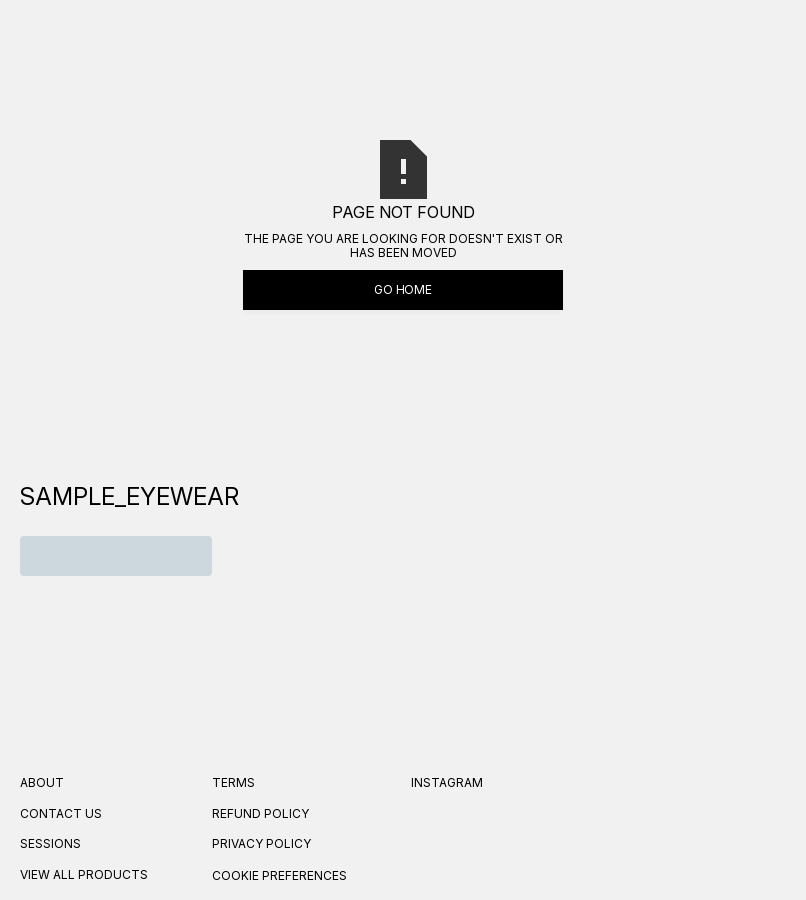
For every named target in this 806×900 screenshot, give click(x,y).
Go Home (403, 289)
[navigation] (129, 497)
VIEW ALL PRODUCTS (84, 875)
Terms (233, 783)
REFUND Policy (260, 814)
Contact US (61, 814)
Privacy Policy (261, 844)
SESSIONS (50, 844)
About (42, 783)
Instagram (447, 783)
